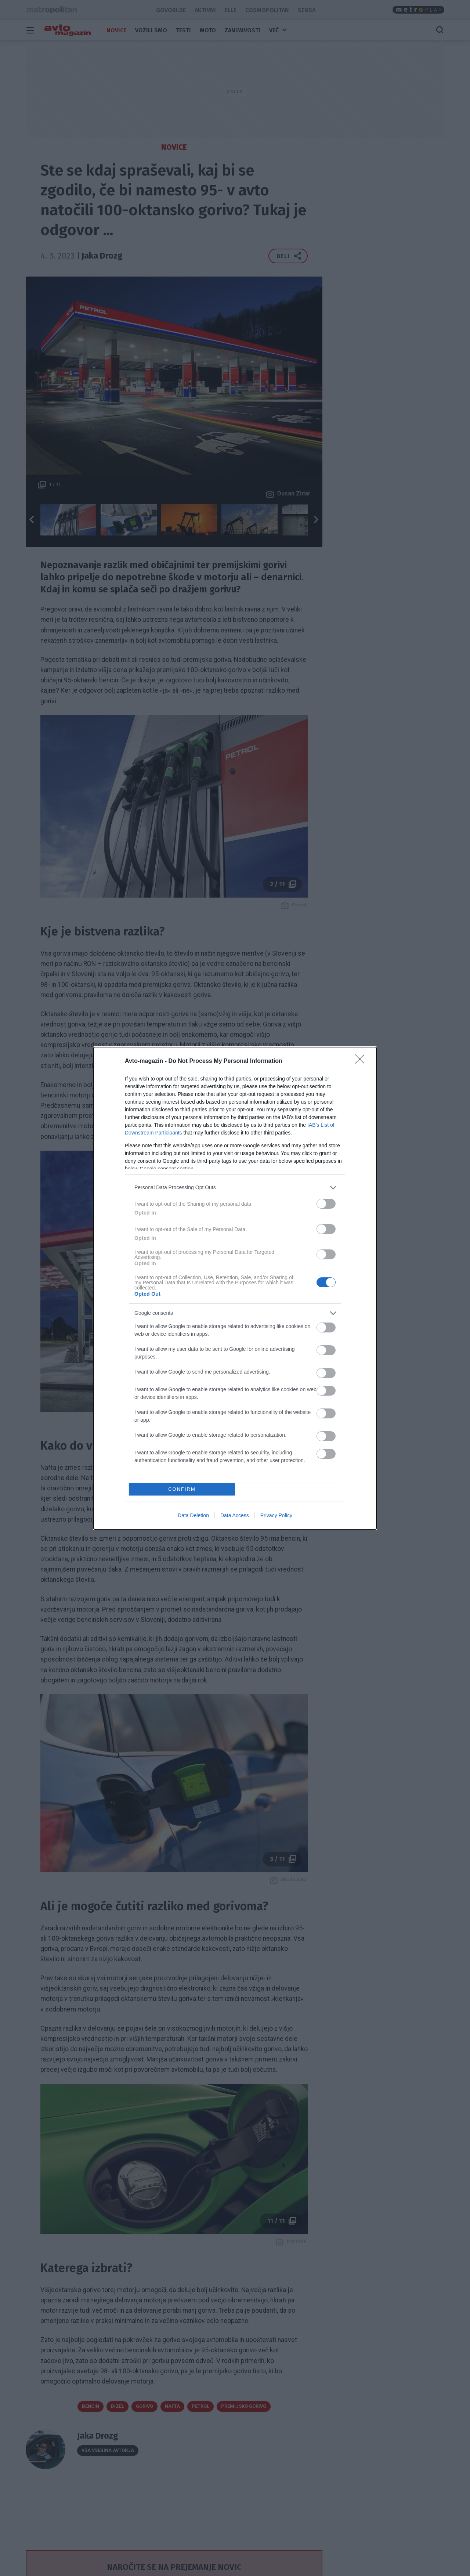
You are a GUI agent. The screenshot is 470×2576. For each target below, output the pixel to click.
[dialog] (235, 1288)
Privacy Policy (276, 1515)
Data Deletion (193, 1515)
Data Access (234, 1515)
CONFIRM (182, 1489)
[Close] (362, 1061)
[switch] (326, 1204)
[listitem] (235, 1187)
